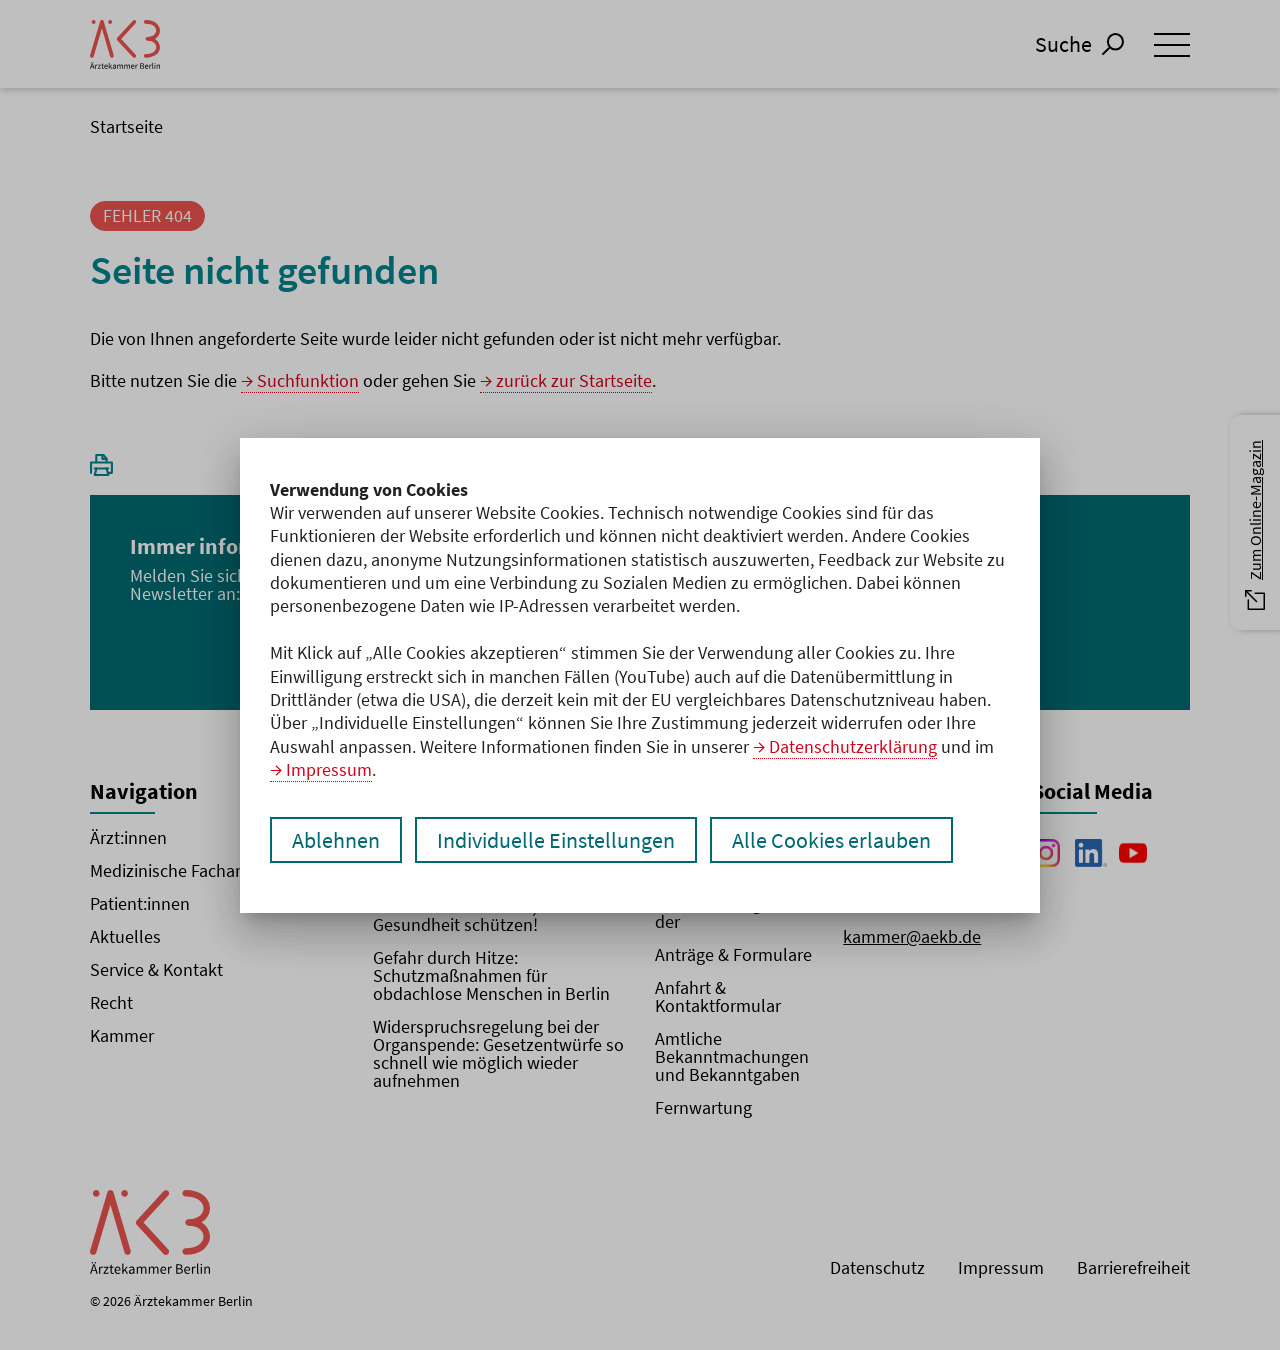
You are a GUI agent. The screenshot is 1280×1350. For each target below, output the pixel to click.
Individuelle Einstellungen (556, 840)
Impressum (329, 769)
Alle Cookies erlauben (831, 840)
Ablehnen (336, 840)
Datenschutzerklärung (853, 746)
